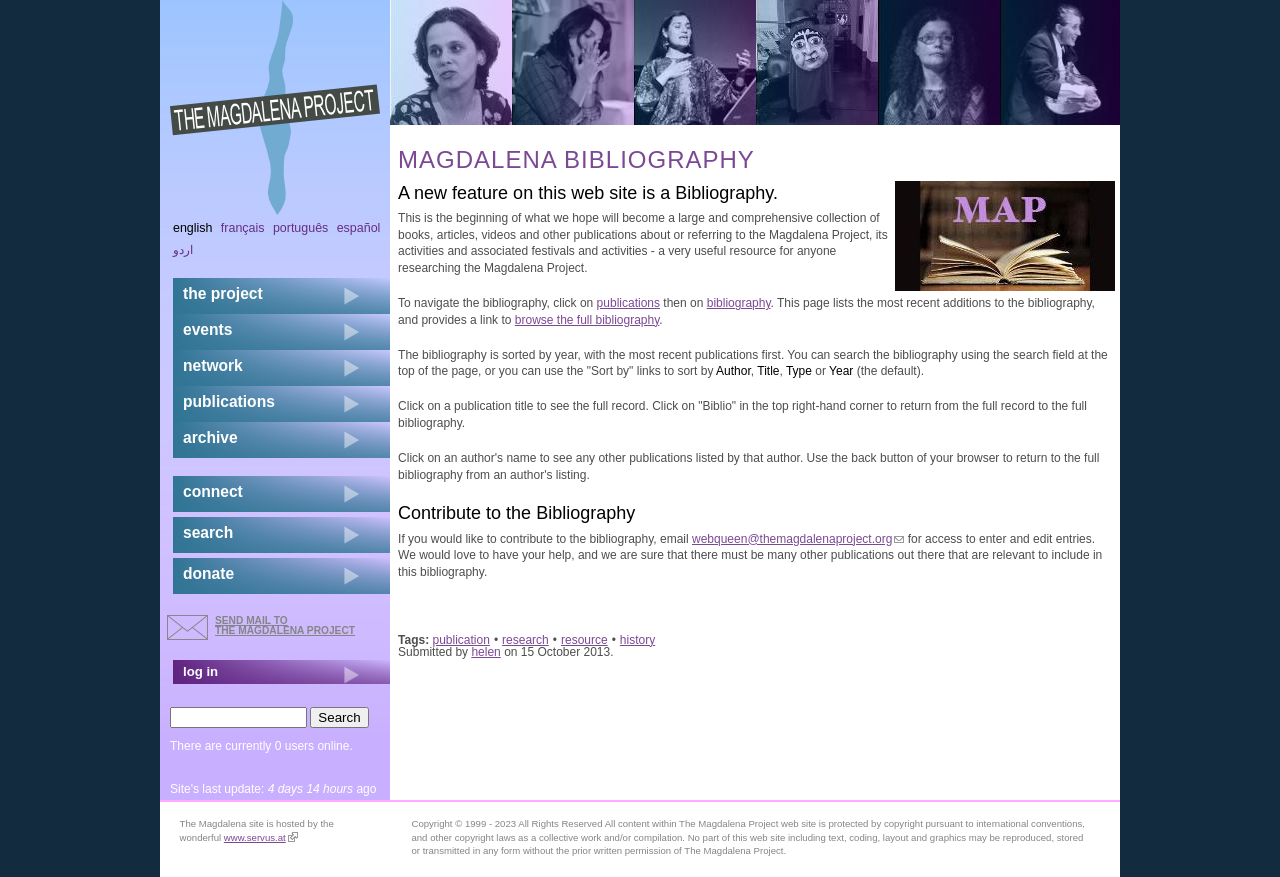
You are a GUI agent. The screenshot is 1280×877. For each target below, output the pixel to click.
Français (243, 228)
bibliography (739, 303)
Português (300, 228)
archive (210, 437)
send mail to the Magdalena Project (285, 625)
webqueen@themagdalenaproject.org (798, 539)
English (193, 228)
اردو (183, 250)
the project (223, 293)
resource (584, 640)
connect (213, 491)
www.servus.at (261, 837)
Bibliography (724, 193)
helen (485, 652)
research (525, 640)
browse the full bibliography (587, 320)
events (207, 329)
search (208, 532)
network (213, 365)
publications (628, 303)
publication (461, 640)
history (637, 640)
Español (359, 228)
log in (200, 671)
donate (208, 573)
